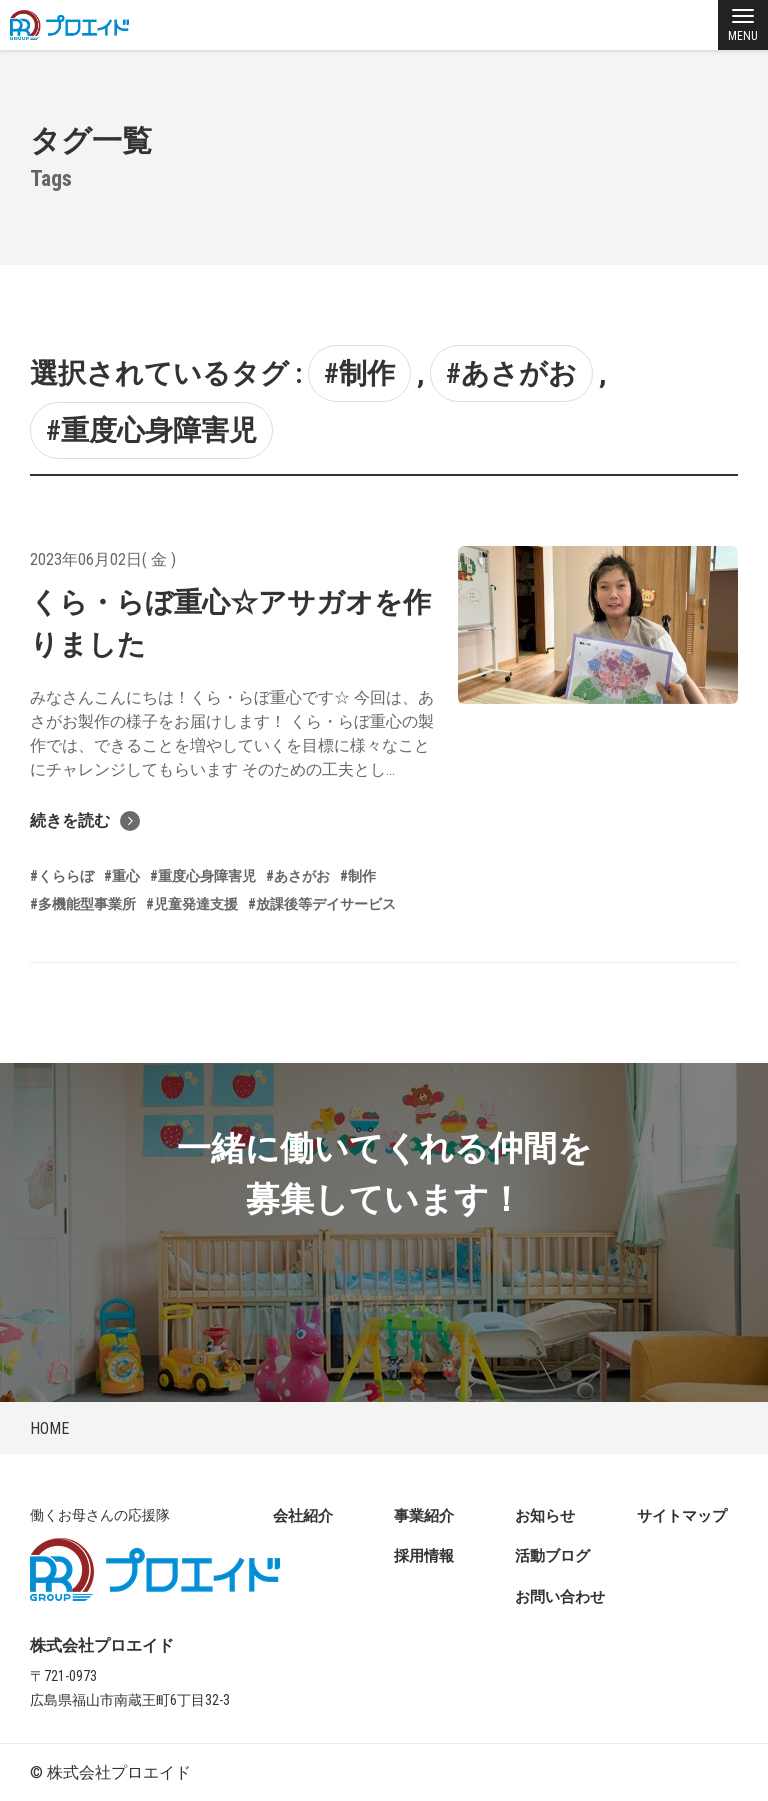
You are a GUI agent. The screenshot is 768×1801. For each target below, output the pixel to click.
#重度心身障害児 (151, 430)
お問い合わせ (560, 1597)
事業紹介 (424, 1516)
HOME (49, 1428)
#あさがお (511, 373)
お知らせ (545, 1516)
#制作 (359, 373)
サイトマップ (682, 1516)
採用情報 (424, 1556)
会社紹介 (303, 1516)
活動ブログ (552, 1556)
